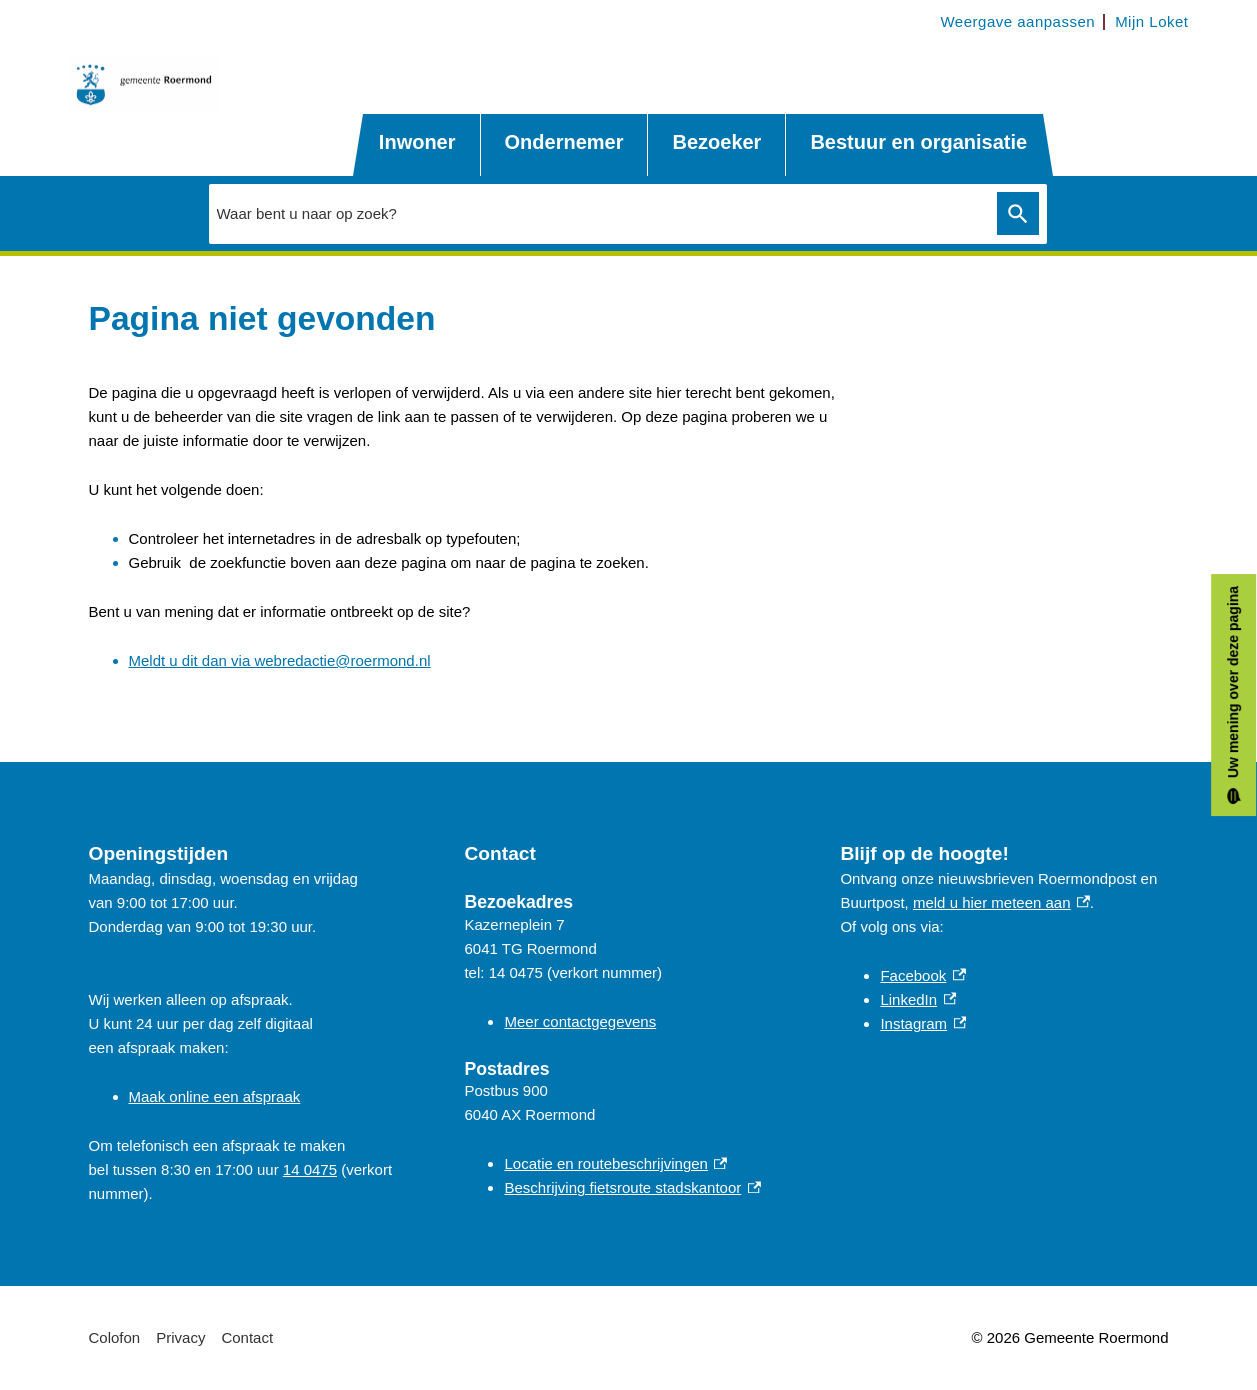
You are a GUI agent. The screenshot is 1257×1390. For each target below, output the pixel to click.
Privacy (180, 1337)
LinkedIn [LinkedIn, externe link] (918, 999)
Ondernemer (564, 142)
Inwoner (417, 142)
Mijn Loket (1151, 21)
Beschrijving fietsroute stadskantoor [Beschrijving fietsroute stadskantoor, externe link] (632, 1187)
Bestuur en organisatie (918, 142)
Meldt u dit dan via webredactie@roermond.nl (280, 660)
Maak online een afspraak (215, 1096)
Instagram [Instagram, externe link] (923, 1023)
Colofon (115, 1337)
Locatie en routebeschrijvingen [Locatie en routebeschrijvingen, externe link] (615, 1163)
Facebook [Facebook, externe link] (922, 975)
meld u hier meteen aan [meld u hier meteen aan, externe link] (1001, 902)
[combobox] (598, 213)
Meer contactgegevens (580, 1021)
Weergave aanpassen (1017, 21)
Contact (247, 1337)
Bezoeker (716, 142)
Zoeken (1018, 213)
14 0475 (310, 1169)
